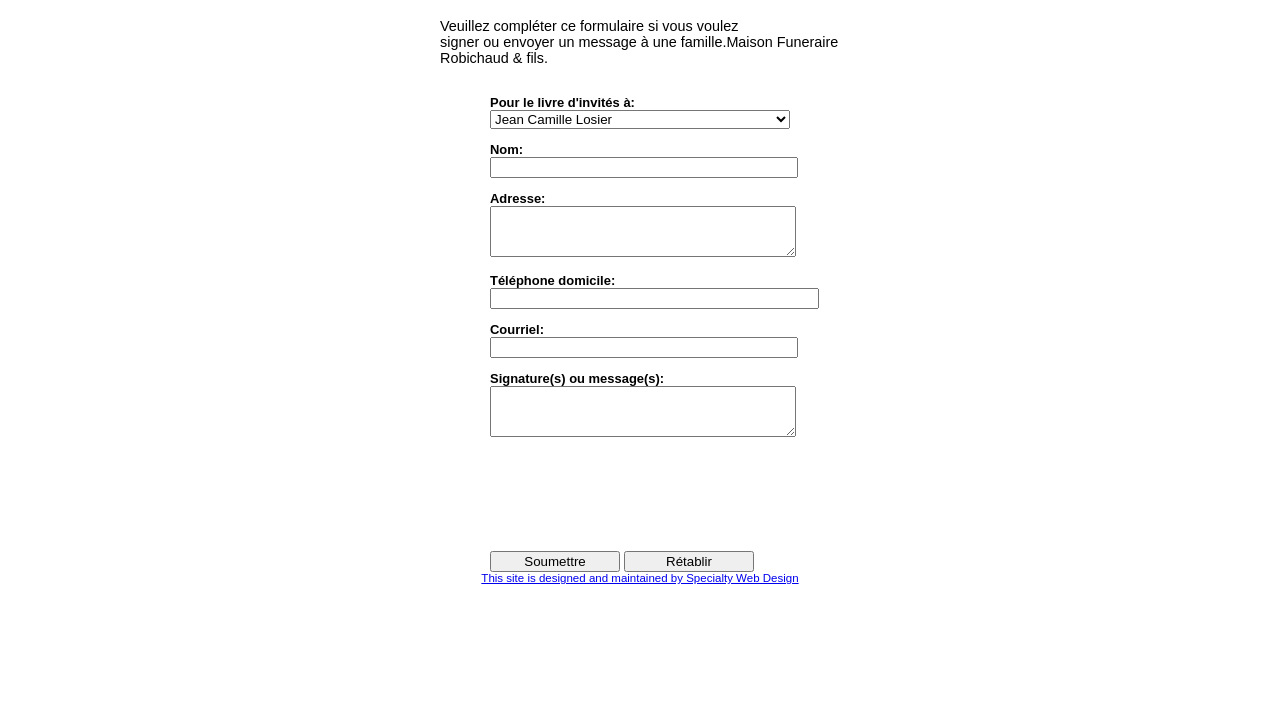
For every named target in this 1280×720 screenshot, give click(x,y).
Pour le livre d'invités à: (562, 102)
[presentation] (642, 511)
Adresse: (517, 198)
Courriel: (517, 338)
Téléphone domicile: (552, 289)
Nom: (506, 149)
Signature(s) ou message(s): (577, 387)
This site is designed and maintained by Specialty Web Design (639, 596)
